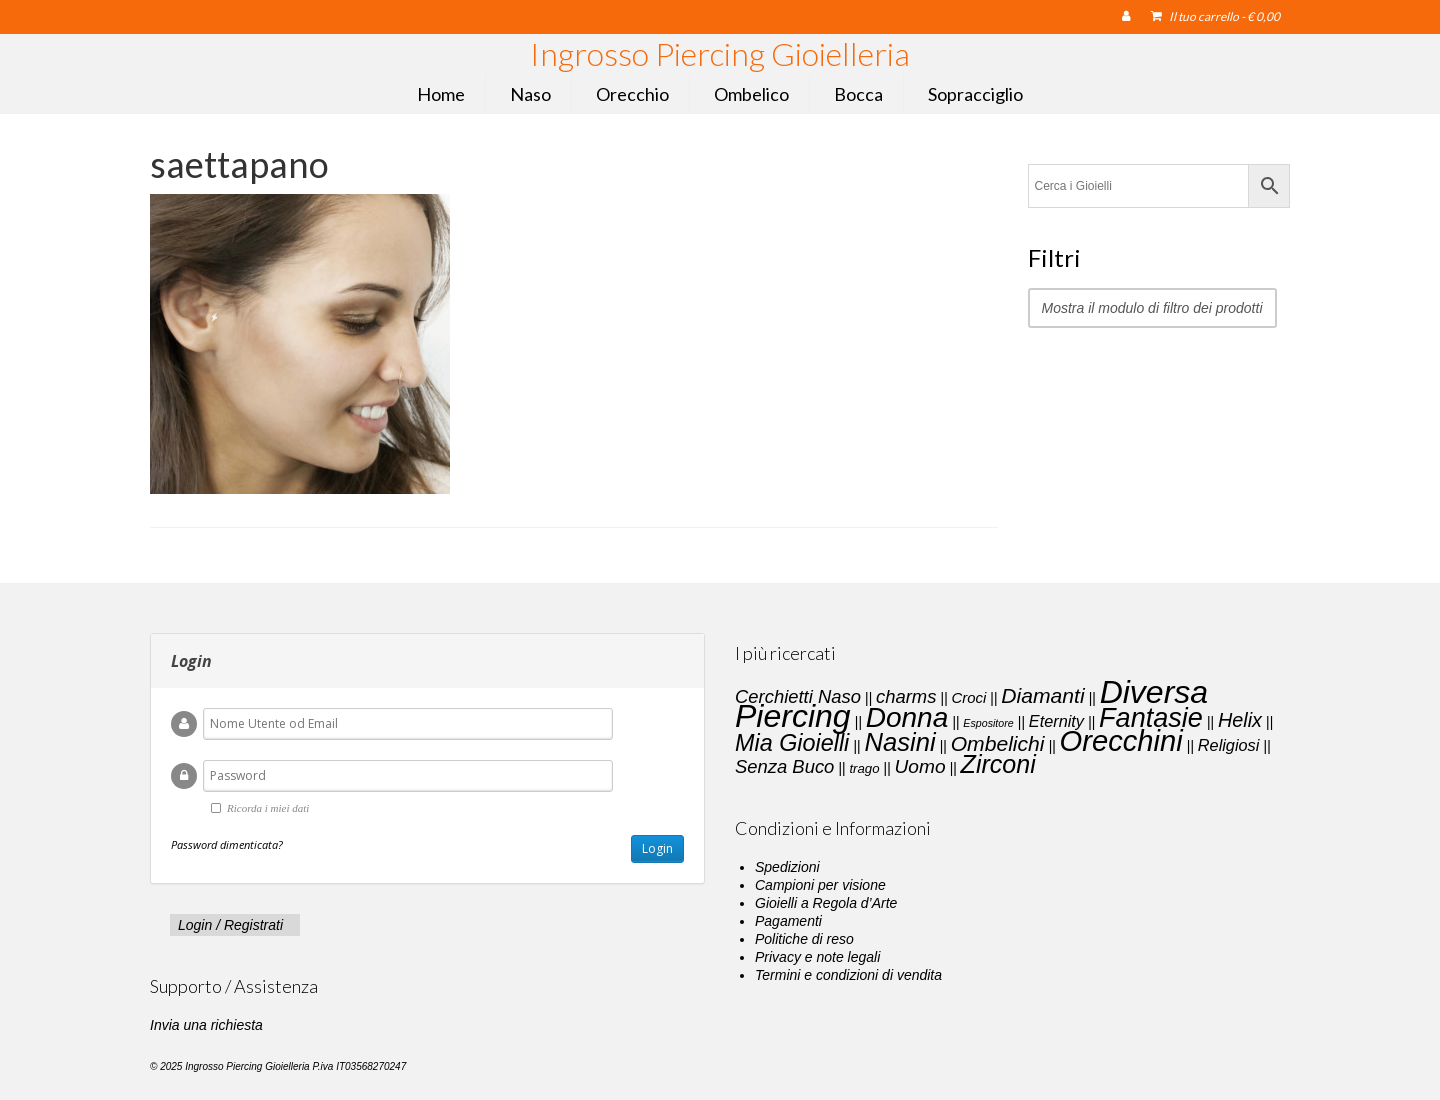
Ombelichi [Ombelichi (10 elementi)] (998, 743)
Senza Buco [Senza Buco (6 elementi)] (784, 766)
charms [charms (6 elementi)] (906, 696)
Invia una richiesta (206, 1025)
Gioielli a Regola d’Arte (826, 903)
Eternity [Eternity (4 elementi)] (1056, 721)
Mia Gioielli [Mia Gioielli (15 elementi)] (792, 743)
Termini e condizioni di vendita (848, 975)
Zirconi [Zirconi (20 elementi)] (998, 764)
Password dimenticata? (227, 844)
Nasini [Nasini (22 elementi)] (899, 742)
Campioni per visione (820, 885)
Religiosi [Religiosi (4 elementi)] (1229, 745)
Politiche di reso (804, 939)
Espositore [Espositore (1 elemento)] (988, 723)
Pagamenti (788, 921)
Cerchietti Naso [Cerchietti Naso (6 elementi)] (798, 696)
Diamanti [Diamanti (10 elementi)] (1042, 695)
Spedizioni (787, 867)
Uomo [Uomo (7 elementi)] (920, 766)
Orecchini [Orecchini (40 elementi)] (1121, 741)
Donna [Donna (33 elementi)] (907, 717)
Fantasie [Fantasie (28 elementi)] (1151, 718)
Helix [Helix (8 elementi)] (1240, 720)
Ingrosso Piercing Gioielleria (720, 53)
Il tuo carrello (1215, 16)
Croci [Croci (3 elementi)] (968, 698)
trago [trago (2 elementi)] (864, 768)
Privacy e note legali (817, 957)
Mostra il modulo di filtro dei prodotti (1152, 308)
